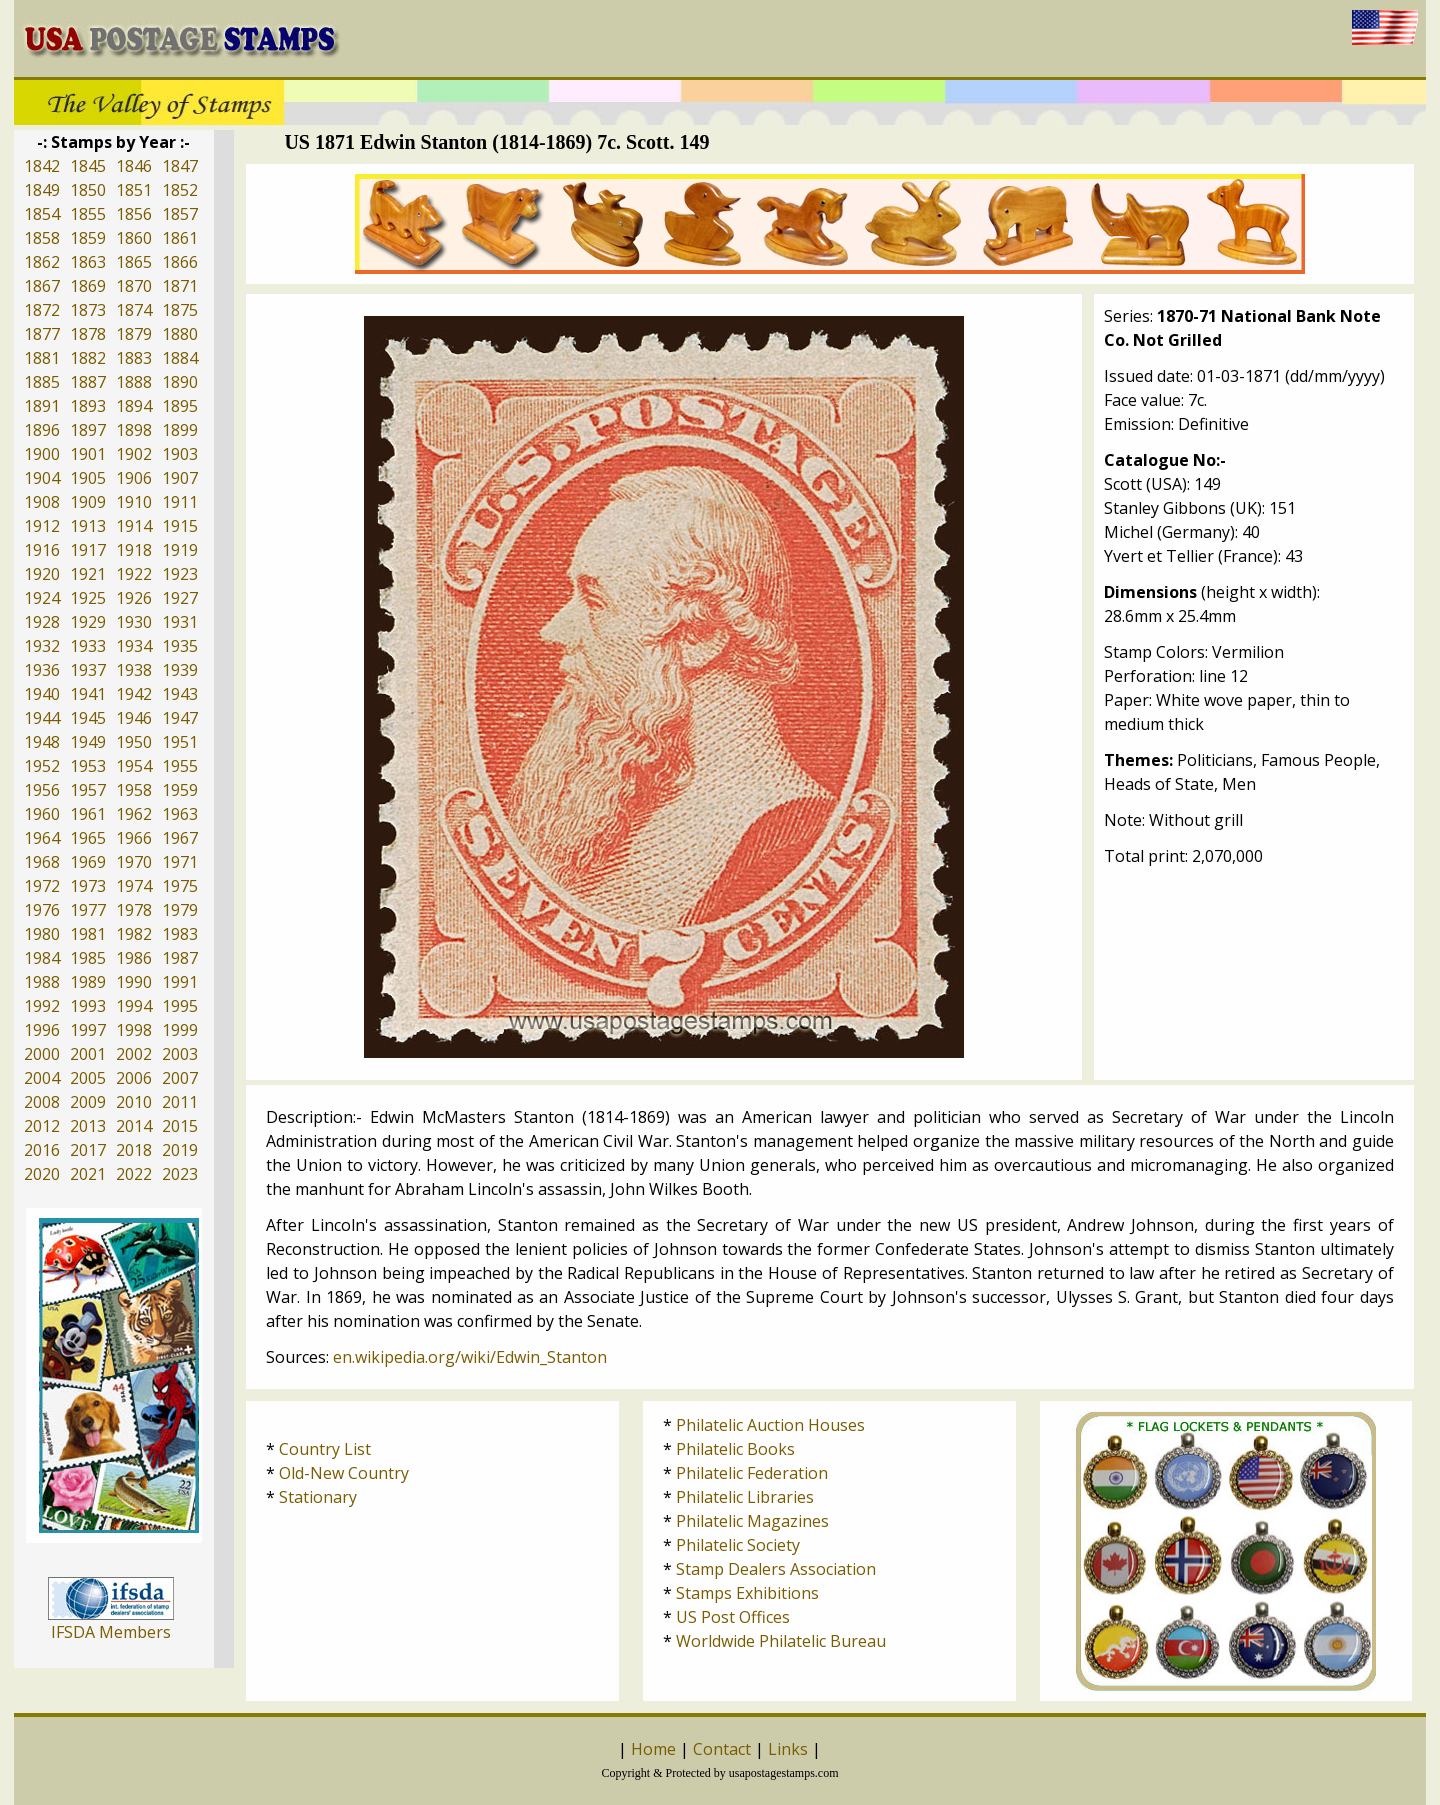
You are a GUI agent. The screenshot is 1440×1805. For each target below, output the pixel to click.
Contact (722, 1749)
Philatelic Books (735, 1449)
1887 (88, 382)
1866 (180, 262)
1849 (42, 190)
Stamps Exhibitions (747, 1593)
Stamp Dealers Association (776, 1569)
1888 (134, 382)
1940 (42, 694)
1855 (88, 214)
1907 (180, 478)
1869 (88, 286)
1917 (88, 550)
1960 (42, 814)
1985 (88, 958)
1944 (42, 718)
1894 (134, 406)
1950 (134, 742)
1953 (88, 766)
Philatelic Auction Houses (770, 1425)
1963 (180, 814)
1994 (134, 1006)
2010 (134, 1102)
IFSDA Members (111, 1632)
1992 (42, 1006)
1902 (134, 454)
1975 (180, 886)
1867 (42, 286)
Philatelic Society (738, 1545)
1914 (134, 526)
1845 (88, 166)
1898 (134, 430)
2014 (134, 1126)
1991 (180, 982)
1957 (88, 790)
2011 (180, 1102)
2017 (88, 1150)
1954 (134, 766)
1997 (88, 1030)
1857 (180, 214)
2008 (42, 1102)
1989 (88, 982)
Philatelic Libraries (745, 1497)
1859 (88, 238)
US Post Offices (733, 1617)
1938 (134, 670)
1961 (88, 814)
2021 (88, 1174)
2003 (180, 1054)
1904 (42, 478)
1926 (134, 598)
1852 (180, 190)
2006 (134, 1078)
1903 (180, 454)
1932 (42, 646)
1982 (134, 934)
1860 (134, 238)
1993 (88, 1006)
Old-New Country (344, 1473)
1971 (180, 862)
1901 (88, 454)
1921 (88, 574)
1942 (134, 694)
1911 (180, 502)
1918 (134, 550)
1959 (180, 790)
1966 (134, 838)
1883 (134, 358)
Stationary (318, 1497)
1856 (134, 214)
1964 (42, 838)
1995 (180, 1006)
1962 (134, 814)
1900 (42, 454)
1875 (180, 310)
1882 (88, 358)
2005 (88, 1078)
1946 (134, 718)
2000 (42, 1054)
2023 (180, 1174)
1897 (88, 430)
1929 (88, 622)
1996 (42, 1030)
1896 (42, 430)
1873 (88, 310)
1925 (88, 598)
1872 (42, 310)
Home (653, 1749)
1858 (42, 238)
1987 (180, 958)
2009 (88, 1102)
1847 (180, 166)
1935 (180, 646)
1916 (42, 550)
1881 (42, 358)
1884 (180, 358)
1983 (180, 934)
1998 (134, 1030)
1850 (88, 190)
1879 (134, 334)
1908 (42, 502)
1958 (134, 790)
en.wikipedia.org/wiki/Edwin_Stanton (470, 1357)
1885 (42, 382)
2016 (42, 1150)
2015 (180, 1126)
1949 (88, 742)
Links (788, 1749)
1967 (180, 838)
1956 (42, 790)
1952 (42, 766)
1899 (180, 430)
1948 (42, 742)
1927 (180, 598)
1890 (180, 382)
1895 (180, 406)
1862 (42, 262)
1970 (134, 862)
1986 (134, 958)
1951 (180, 742)
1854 (42, 214)
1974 (134, 886)
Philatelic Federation (752, 1473)
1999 (180, 1030)
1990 (134, 982)
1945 (88, 718)
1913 (88, 526)
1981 (88, 934)
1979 (180, 910)
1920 (42, 574)
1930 (134, 622)
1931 (180, 622)
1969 (88, 862)
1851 (134, 190)
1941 (88, 694)
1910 (134, 502)
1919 (180, 550)
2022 (134, 1174)
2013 (88, 1126)
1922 (134, 574)
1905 (88, 478)
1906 (134, 478)
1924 (42, 598)
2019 (180, 1150)
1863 (88, 262)
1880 (180, 334)
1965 (88, 838)
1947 (180, 718)
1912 (42, 526)
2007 (180, 1078)
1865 (134, 262)
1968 (42, 862)
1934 (134, 646)
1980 (42, 934)
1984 (42, 958)
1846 (134, 166)
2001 (88, 1054)
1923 (180, 574)
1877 (42, 334)
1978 (134, 910)
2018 (134, 1150)
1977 (88, 910)
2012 (42, 1126)
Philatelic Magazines (752, 1521)
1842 (42, 166)
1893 (88, 406)
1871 (180, 286)
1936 (42, 670)
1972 (42, 886)
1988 (42, 982)
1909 (88, 502)
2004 (42, 1078)
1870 (134, 286)
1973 (88, 886)
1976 (42, 910)
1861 (180, 238)
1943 (180, 694)
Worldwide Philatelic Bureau (781, 1641)
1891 (42, 406)
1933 (88, 646)
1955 (180, 766)
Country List (325, 1449)
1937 (88, 670)
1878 (88, 334)
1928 (42, 622)
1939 (180, 670)
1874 (134, 310)
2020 (42, 1174)
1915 (180, 526)
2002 (134, 1054)
